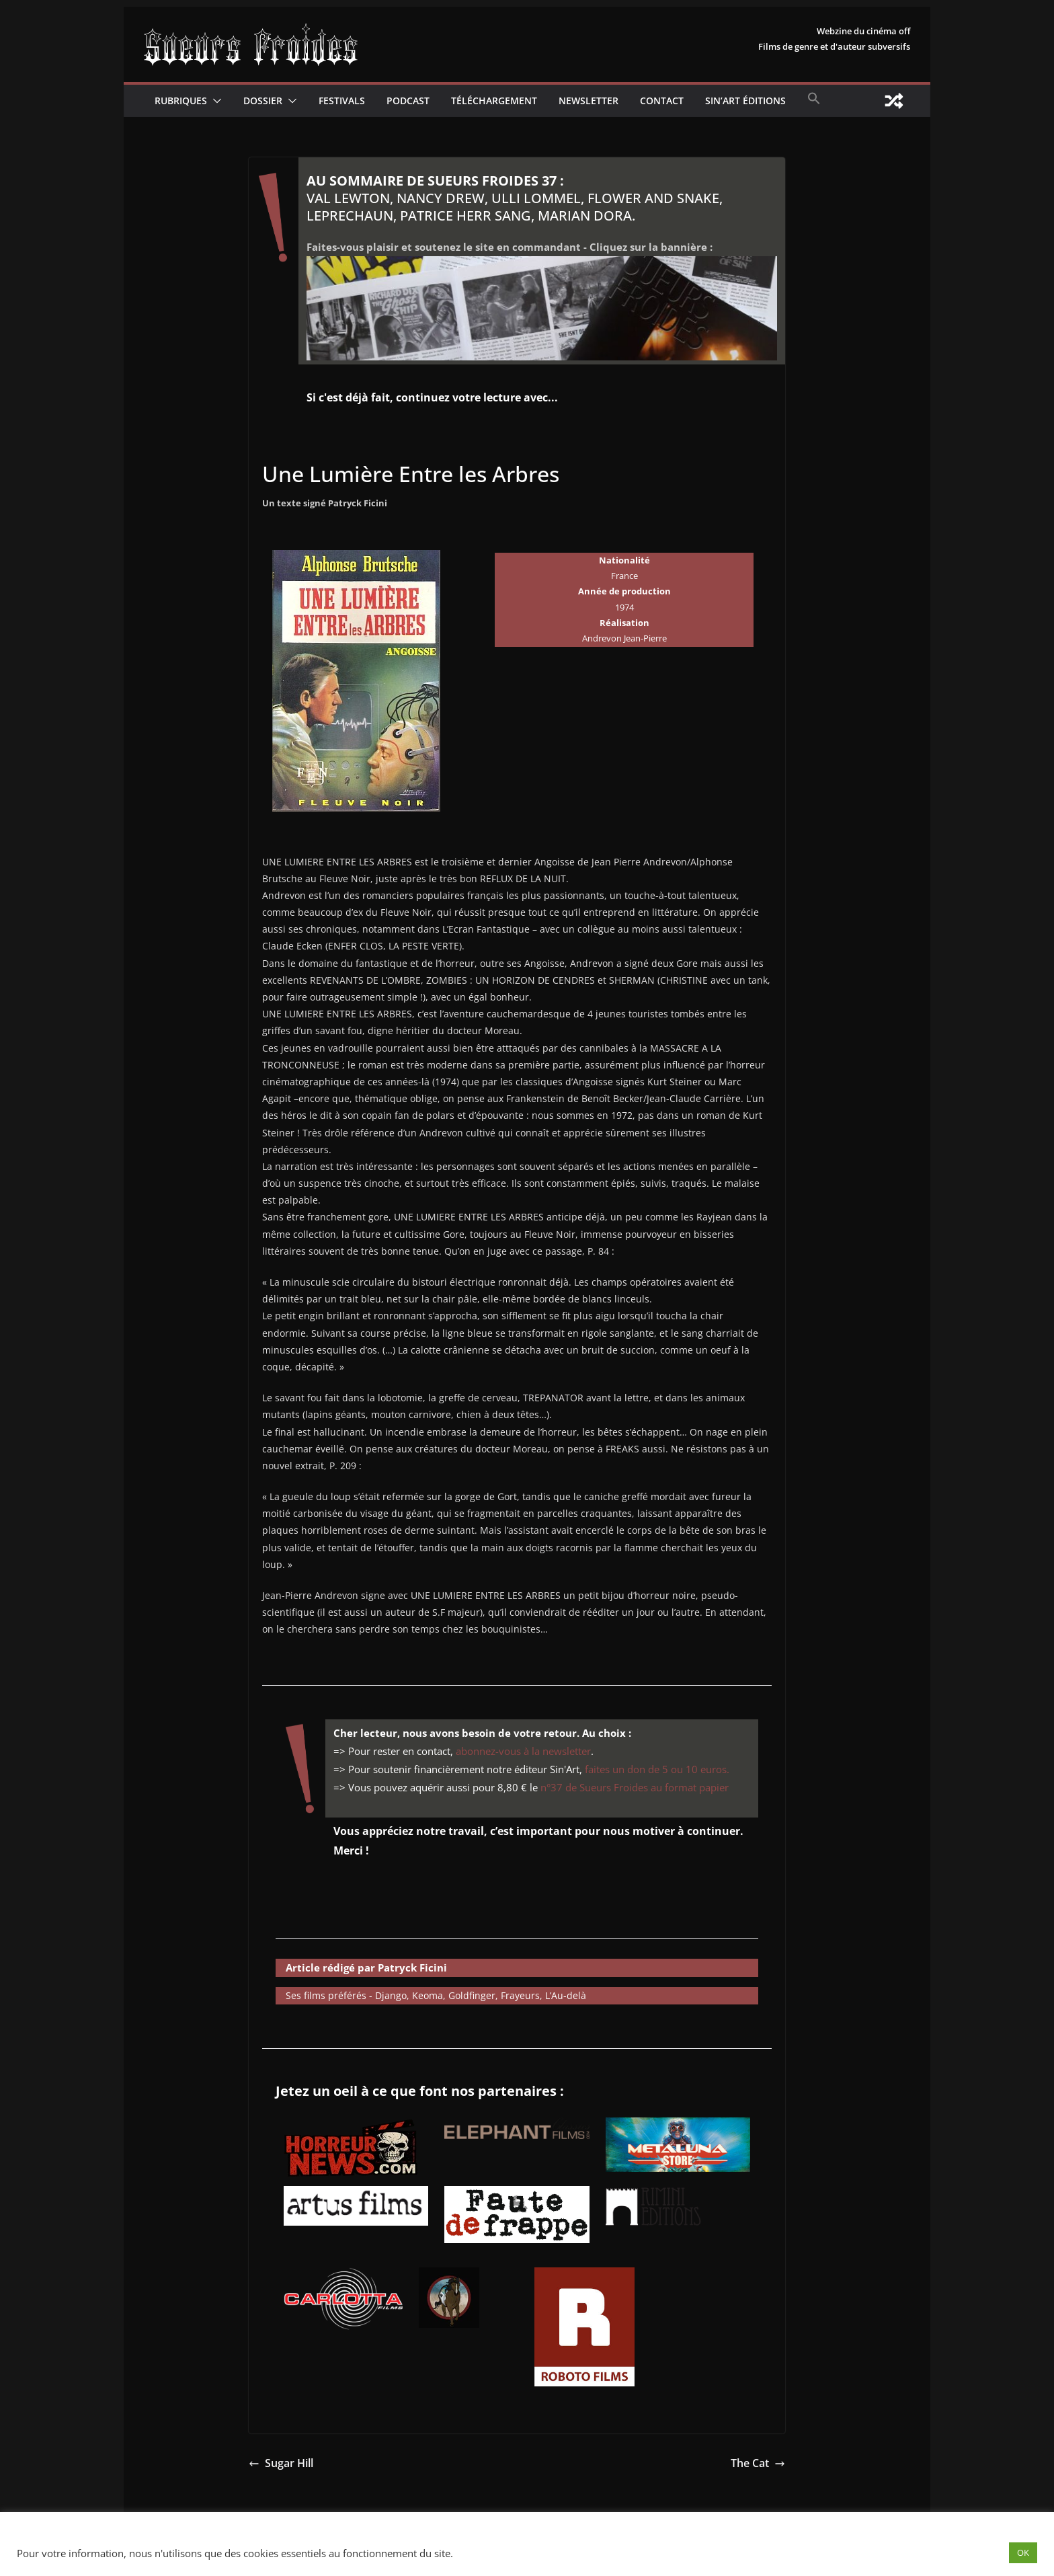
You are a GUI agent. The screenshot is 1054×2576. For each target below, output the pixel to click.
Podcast (408, 100)
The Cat (758, 2463)
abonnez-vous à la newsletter (523, 1751)
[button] (214, 100)
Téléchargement (494, 100)
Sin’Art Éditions (745, 100)
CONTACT (662, 100)
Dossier (262, 100)
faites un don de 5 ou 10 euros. (657, 1769)
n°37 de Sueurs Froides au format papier (634, 1787)
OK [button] (1023, 2552)
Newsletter (588, 100)
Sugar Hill (281, 2463)
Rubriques (181, 100)
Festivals (342, 100)
